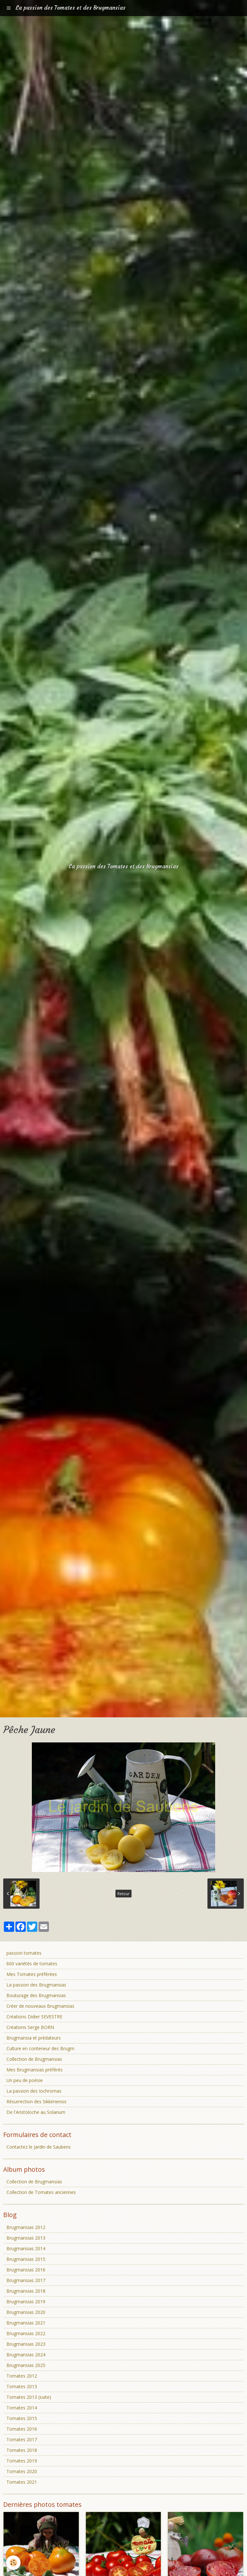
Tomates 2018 (21, 2450)
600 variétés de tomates (31, 1963)
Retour (123, 1893)
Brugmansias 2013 (25, 2238)
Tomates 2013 (21, 2386)
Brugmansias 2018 (25, 2291)
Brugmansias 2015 (25, 2259)
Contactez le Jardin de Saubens (38, 2147)
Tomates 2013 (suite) (28, 2397)
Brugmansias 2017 (25, 2280)
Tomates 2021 (21, 2482)
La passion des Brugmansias (36, 1985)
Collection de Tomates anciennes (41, 2192)
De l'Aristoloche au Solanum (35, 2112)
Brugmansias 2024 (25, 2355)
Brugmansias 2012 (25, 2227)
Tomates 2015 (21, 2418)
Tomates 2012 (21, 2376)
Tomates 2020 (21, 2471)
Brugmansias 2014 (25, 2248)
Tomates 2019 (21, 2461)
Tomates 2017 (21, 2439)
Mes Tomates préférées (31, 1974)
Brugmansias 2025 (25, 2365)
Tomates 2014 (21, 2408)
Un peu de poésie (24, 2080)
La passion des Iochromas (33, 2091)
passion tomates (23, 1953)
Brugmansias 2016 (25, 2270)
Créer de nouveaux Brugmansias (40, 2006)
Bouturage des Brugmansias (36, 1995)
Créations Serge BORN (30, 2027)
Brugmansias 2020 (25, 2312)
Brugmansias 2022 (25, 2333)
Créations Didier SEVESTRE (34, 2017)
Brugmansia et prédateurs (33, 2038)
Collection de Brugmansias (34, 2059)
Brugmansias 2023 (25, 2344)
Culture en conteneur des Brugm (40, 2048)
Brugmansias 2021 (25, 2323)
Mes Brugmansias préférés (34, 2070)
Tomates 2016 (21, 2429)
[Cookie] (13, 2562)
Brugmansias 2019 (25, 2301)
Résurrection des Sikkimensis (36, 2101)
